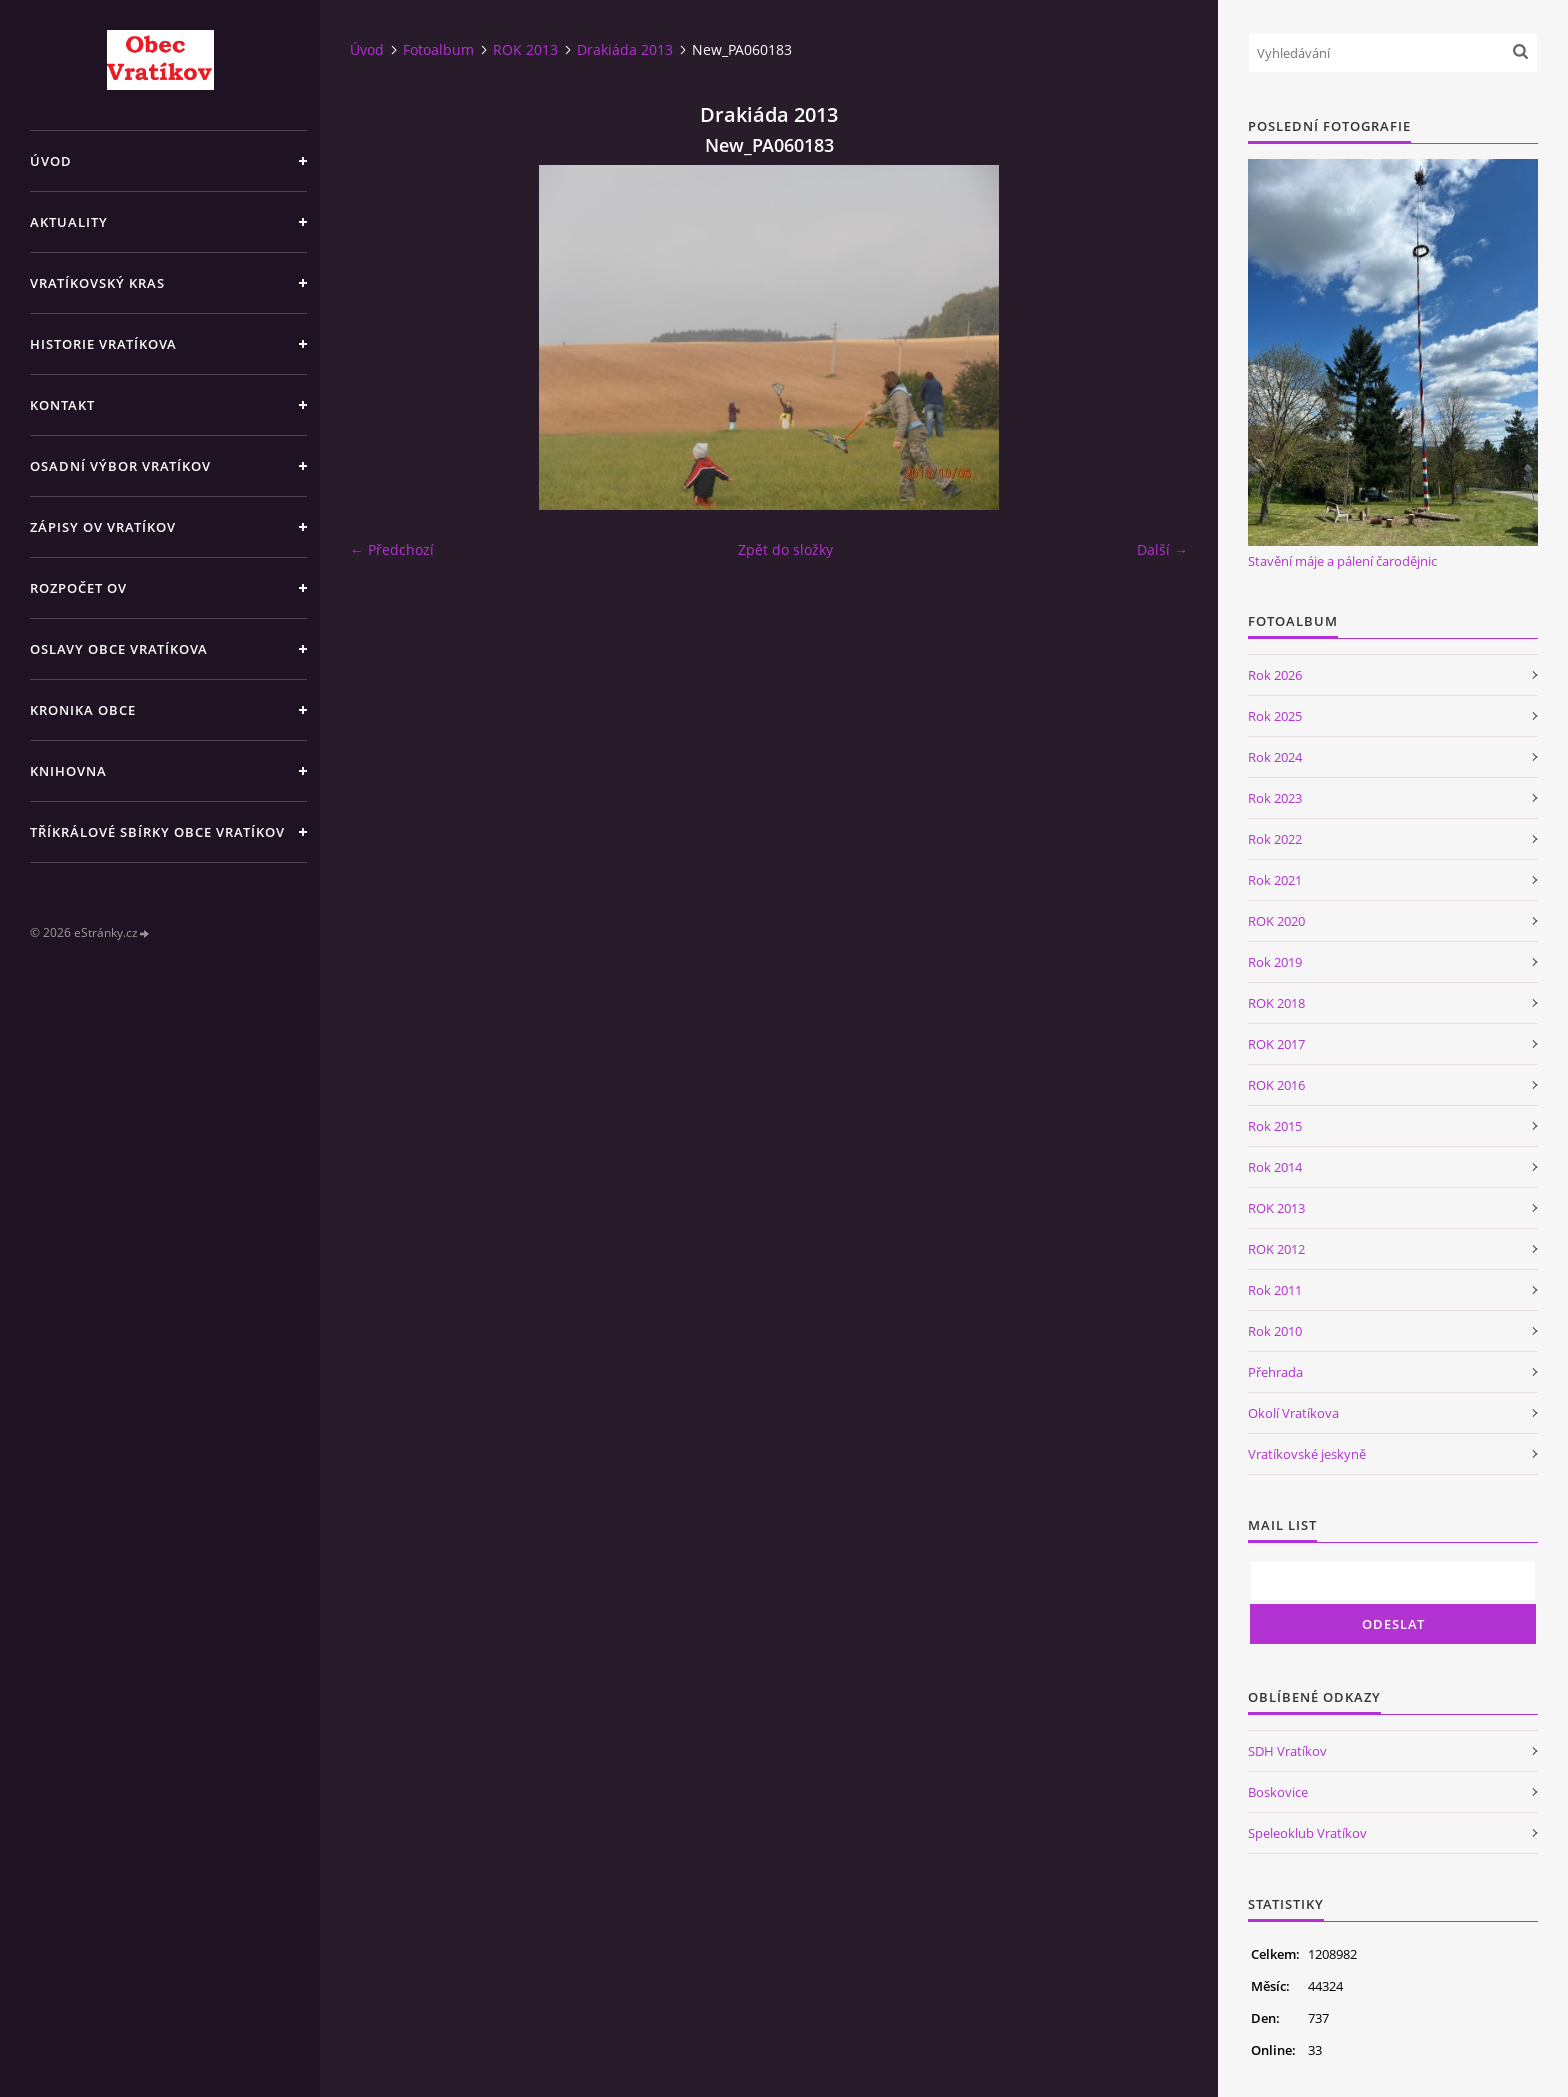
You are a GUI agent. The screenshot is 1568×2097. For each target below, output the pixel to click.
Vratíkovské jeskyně (1307, 1454)
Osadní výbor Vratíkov (120, 466)
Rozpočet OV (78, 588)
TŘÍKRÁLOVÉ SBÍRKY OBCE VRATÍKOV (157, 832)
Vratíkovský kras (97, 283)
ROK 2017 (1276, 1044)
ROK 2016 (1276, 1085)
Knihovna (68, 771)
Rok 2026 (1275, 675)
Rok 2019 (1275, 962)
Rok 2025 (1275, 716)
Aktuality (69, 222)
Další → (1162, 549)
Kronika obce (83, 710)
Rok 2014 (1275, 1167)
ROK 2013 (525, 49)
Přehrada (1275, 1372)
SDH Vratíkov (1287, 1751)
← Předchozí (392, 549)
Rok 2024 (1275, 757)
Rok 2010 (1275, 1331)
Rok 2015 (1275, 1126)
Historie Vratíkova (103, 344)
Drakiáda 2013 (625, 49)
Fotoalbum (438, 49)
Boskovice (1278, 1792)
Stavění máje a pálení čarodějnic (1342, 561)
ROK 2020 (1276, 921)
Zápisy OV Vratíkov (103, 527)
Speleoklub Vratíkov (1307, 1833)
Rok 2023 (1275, 798)
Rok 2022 (1275, 839)
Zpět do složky (785, 549)
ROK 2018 (1276, 1003)
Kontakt (62, 405)
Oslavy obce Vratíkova (119, 649)
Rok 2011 (1275, 1290)
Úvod (51, 161)
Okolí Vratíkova (1293, 1413)
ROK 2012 (1276, 1249)
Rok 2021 (1275, 880)
